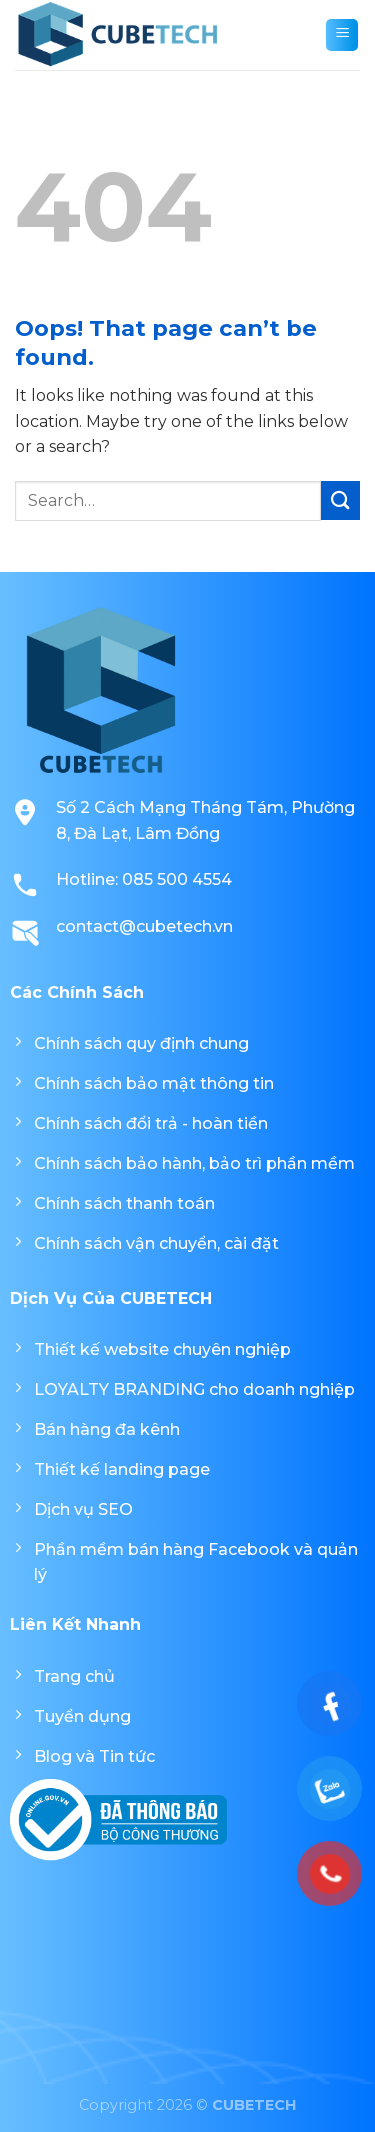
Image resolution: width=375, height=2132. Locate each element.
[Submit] (340, 500)
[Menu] (342, 35)
